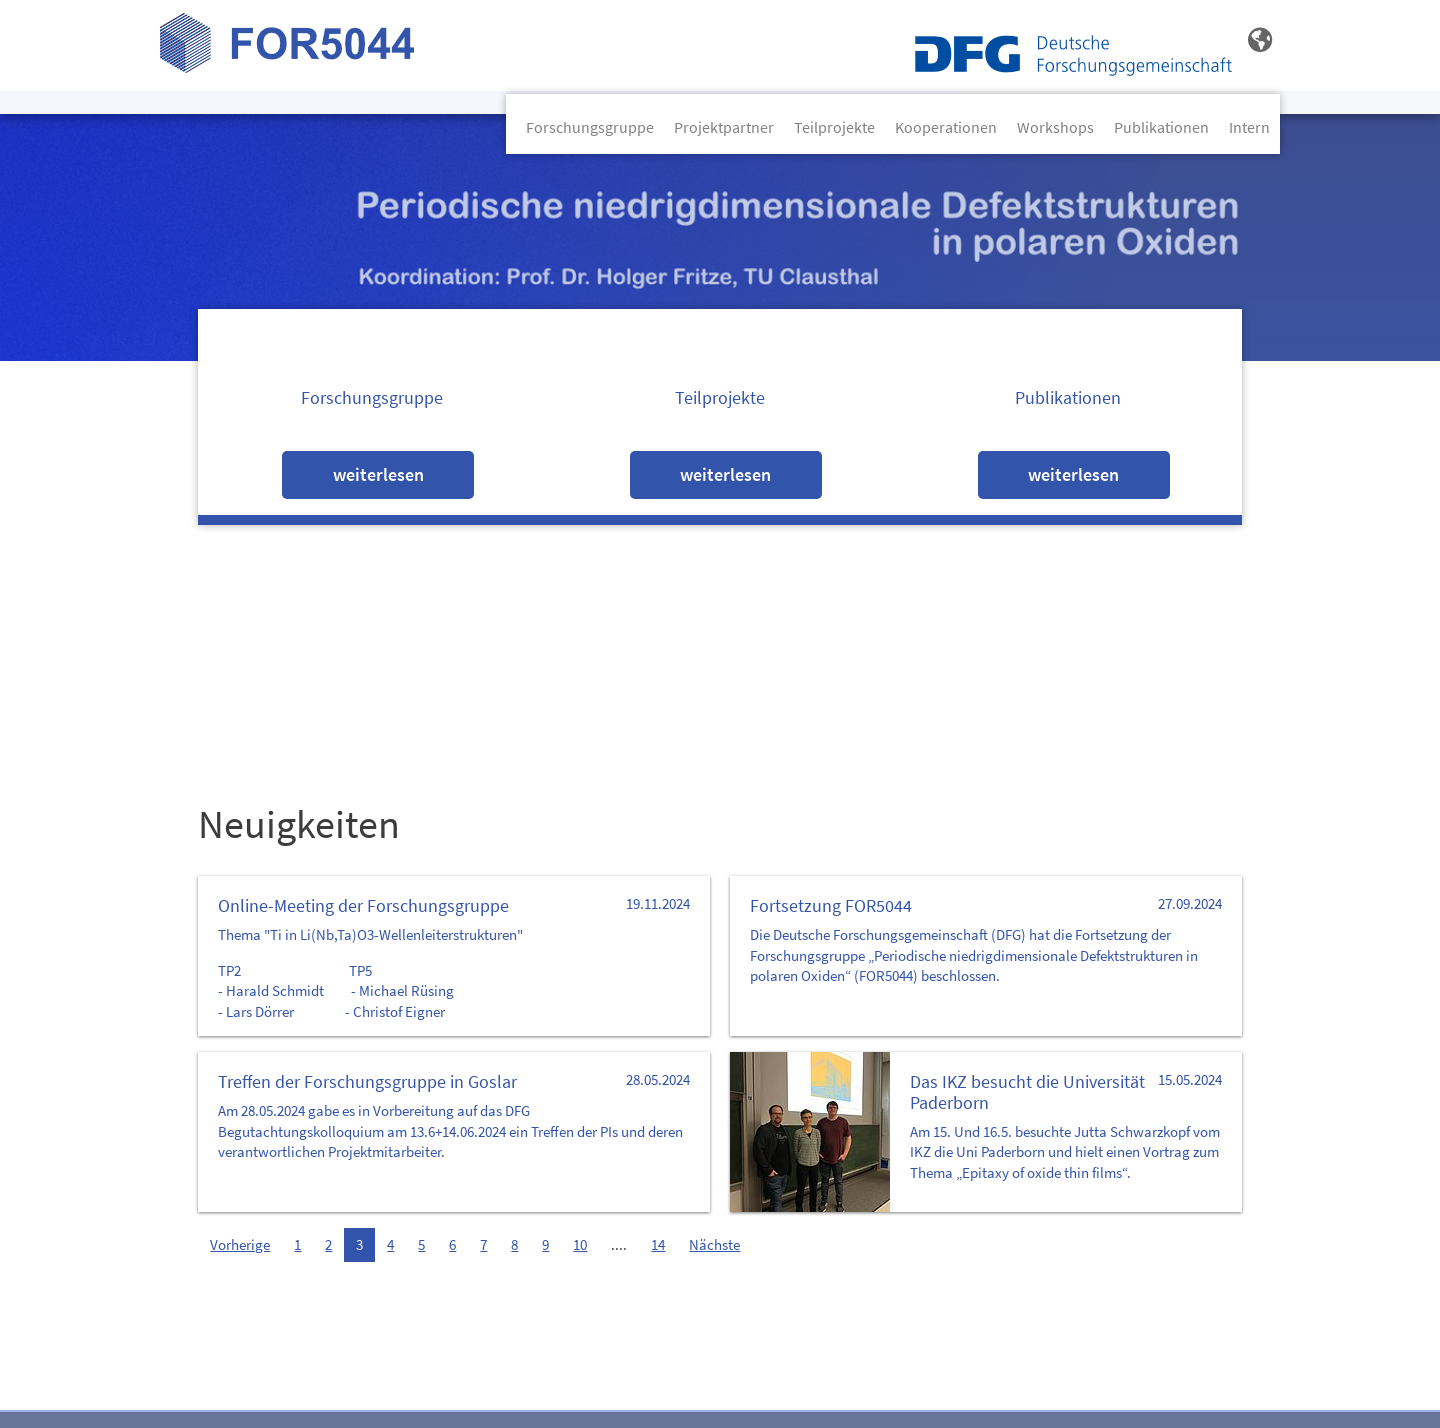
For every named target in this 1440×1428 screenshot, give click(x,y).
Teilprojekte (834, 127)
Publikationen (1161, 127)
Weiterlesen (378, 475)
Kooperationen (946, 127)
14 (658, 1245)
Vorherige (240, 1245)
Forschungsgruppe (590, 127)
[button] (1260, 40)
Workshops (1055, 127)
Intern (1249, 127)
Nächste (714, 1245)
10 (580, 1245)
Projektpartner (724, 127)
